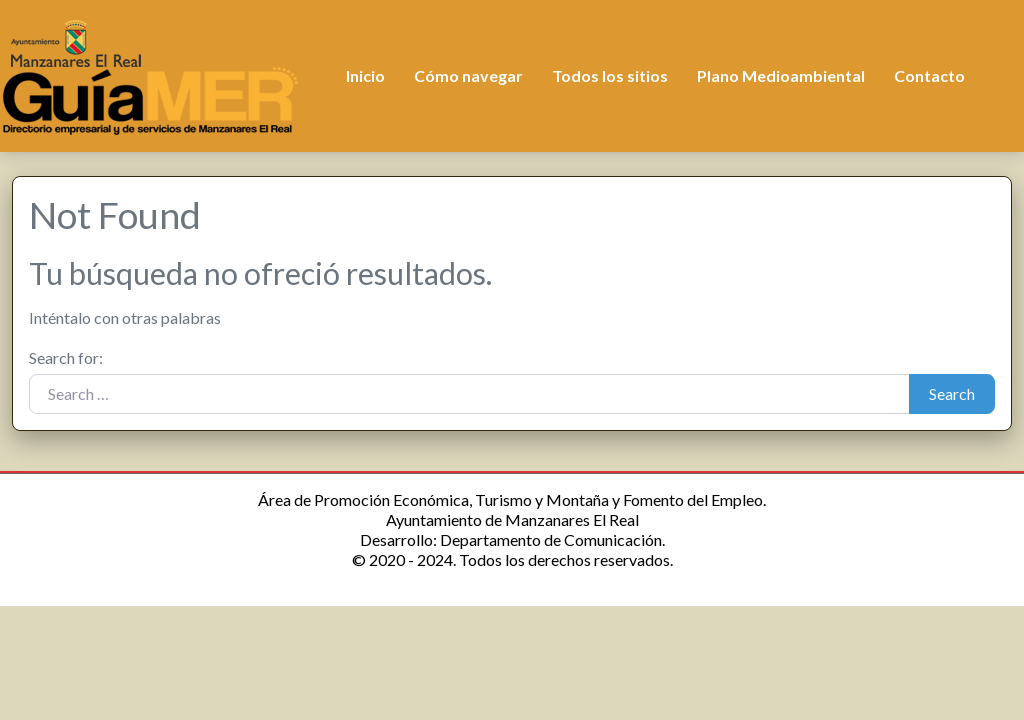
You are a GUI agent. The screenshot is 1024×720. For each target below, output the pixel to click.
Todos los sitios (610, 75)
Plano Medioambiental (781, 75)
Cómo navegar (468, 75)
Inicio (365, 75)
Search (952, 393)
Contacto (929, 75)
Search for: (66, 357)
